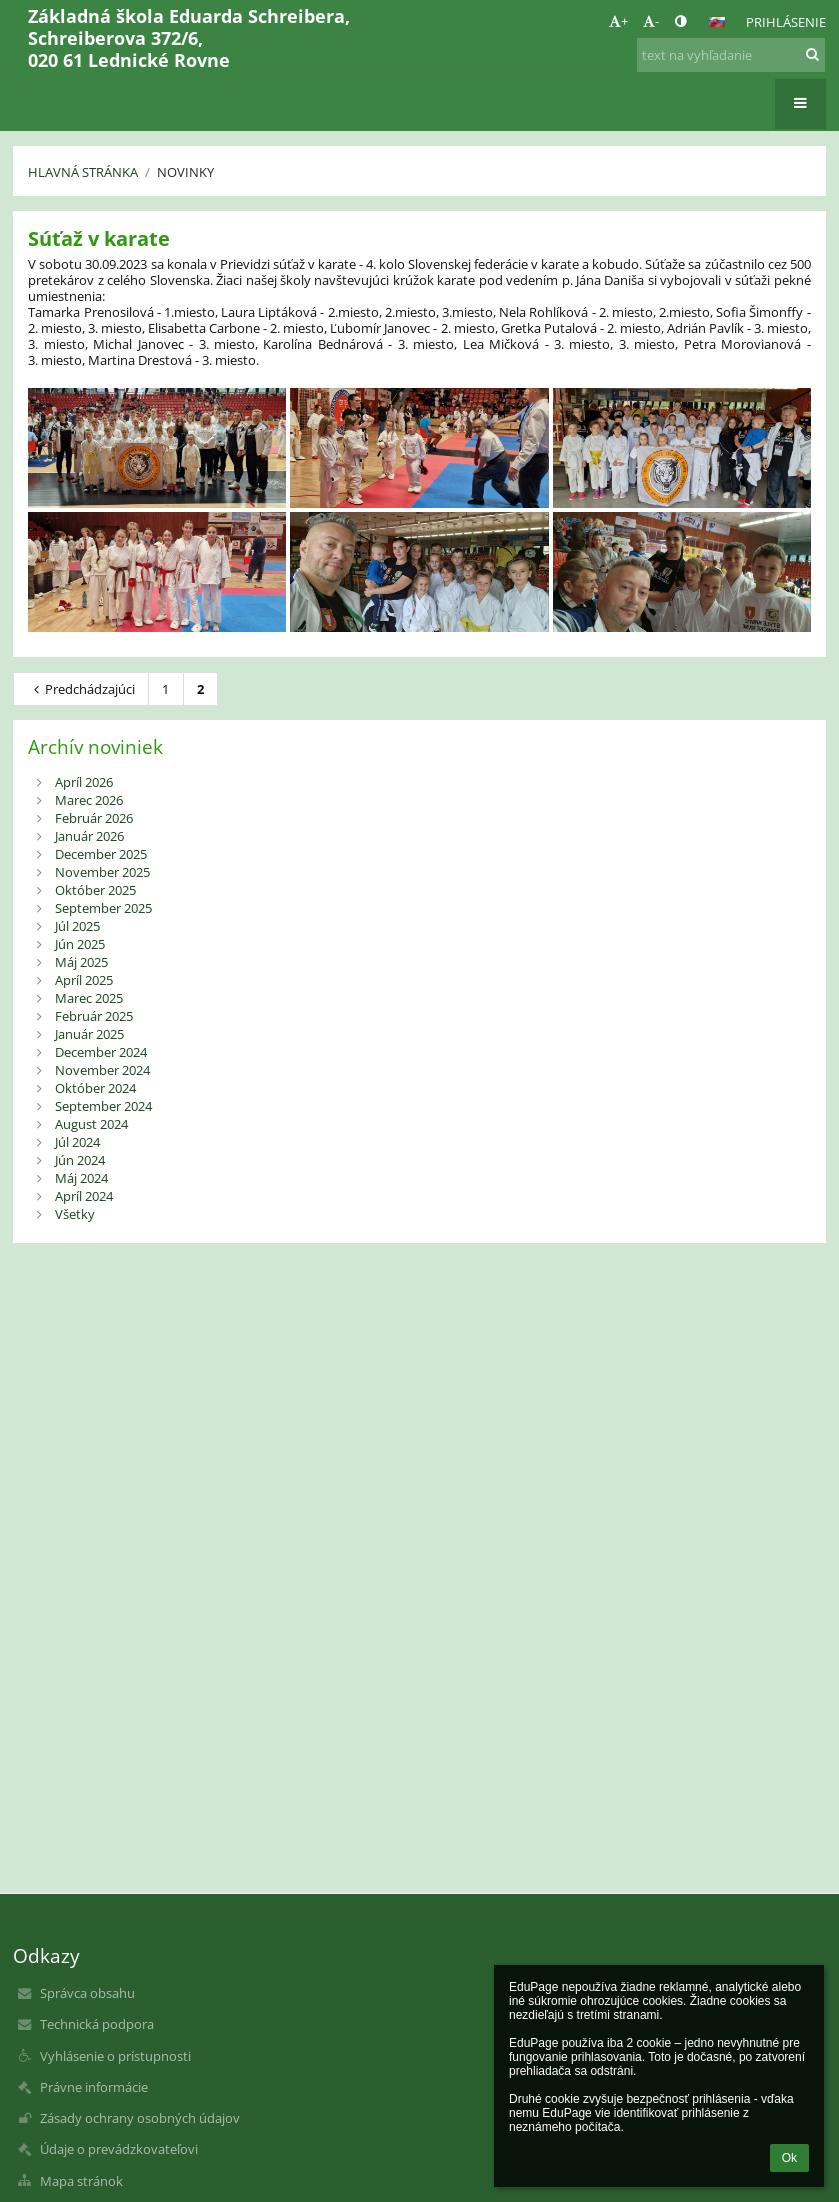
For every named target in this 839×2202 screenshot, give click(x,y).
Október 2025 (95, 890)
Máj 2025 (81, 962)
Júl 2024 (77, 1142)
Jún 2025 (80, 944)
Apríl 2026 (84, 782)
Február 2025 (94, 1016)
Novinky (185, 172)
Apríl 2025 (84, 980)
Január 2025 (89, 1034)
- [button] (651, 21)
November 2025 (102, 872)
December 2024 (101, 1052)
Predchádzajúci (81, 689)
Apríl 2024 (84, 1196)
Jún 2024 (80, 1160)
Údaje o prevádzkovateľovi (119, 2149)
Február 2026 (94, 818)
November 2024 (102, 1070)
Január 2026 (89, 836)
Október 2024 (95, 1088)
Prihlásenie (786, 22)
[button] (717, 22)
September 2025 (103, 908)
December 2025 (101, 854)
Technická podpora (97, 2024)
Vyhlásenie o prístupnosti (115, 2056)
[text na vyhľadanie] (731, 55)
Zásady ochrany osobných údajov (140, 2118)
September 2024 (103, 1106)
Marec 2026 (89, 800)
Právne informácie (94, 2087)
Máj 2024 (81, 1178)
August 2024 (91, 1124)
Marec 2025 (89, 998)
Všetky (75, 1214)
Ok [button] (789, 2158)
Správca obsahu (87, 1993)
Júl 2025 (77, 926)
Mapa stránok (81, 2181)
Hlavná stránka (83, 172)
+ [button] (618, 21)
